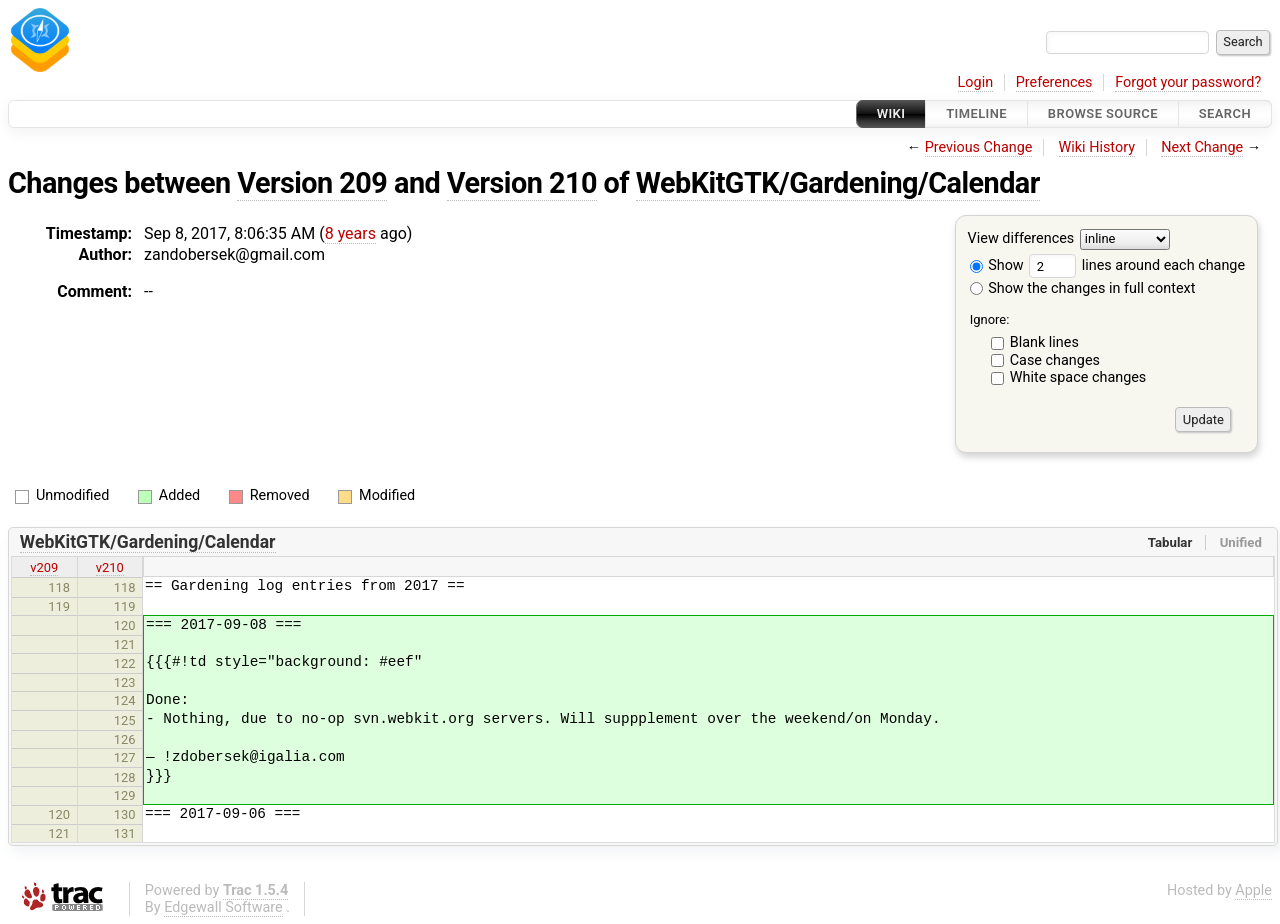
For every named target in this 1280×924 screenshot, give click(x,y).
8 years (350, 233)
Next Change (1202, 147)
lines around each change (1137, 265)
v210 (110, 567)
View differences (1021, 239)
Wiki (891, 113)
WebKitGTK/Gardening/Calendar (838, 183)
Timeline (976, 113)
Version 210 (522, 183)
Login (976, 82)
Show (997, 265)
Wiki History (1097, 147)
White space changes (1078, 377)
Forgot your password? (1188, 82)
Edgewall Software (223, 907)
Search (1225, 113)
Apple (1253, 890)
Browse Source (1103, 113)
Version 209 (312, 183)
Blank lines (1044, 342)
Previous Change (979, 147)
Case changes (1055, 360)
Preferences (1054, 82)
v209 (44, 567)
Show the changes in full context (1083, 288)
